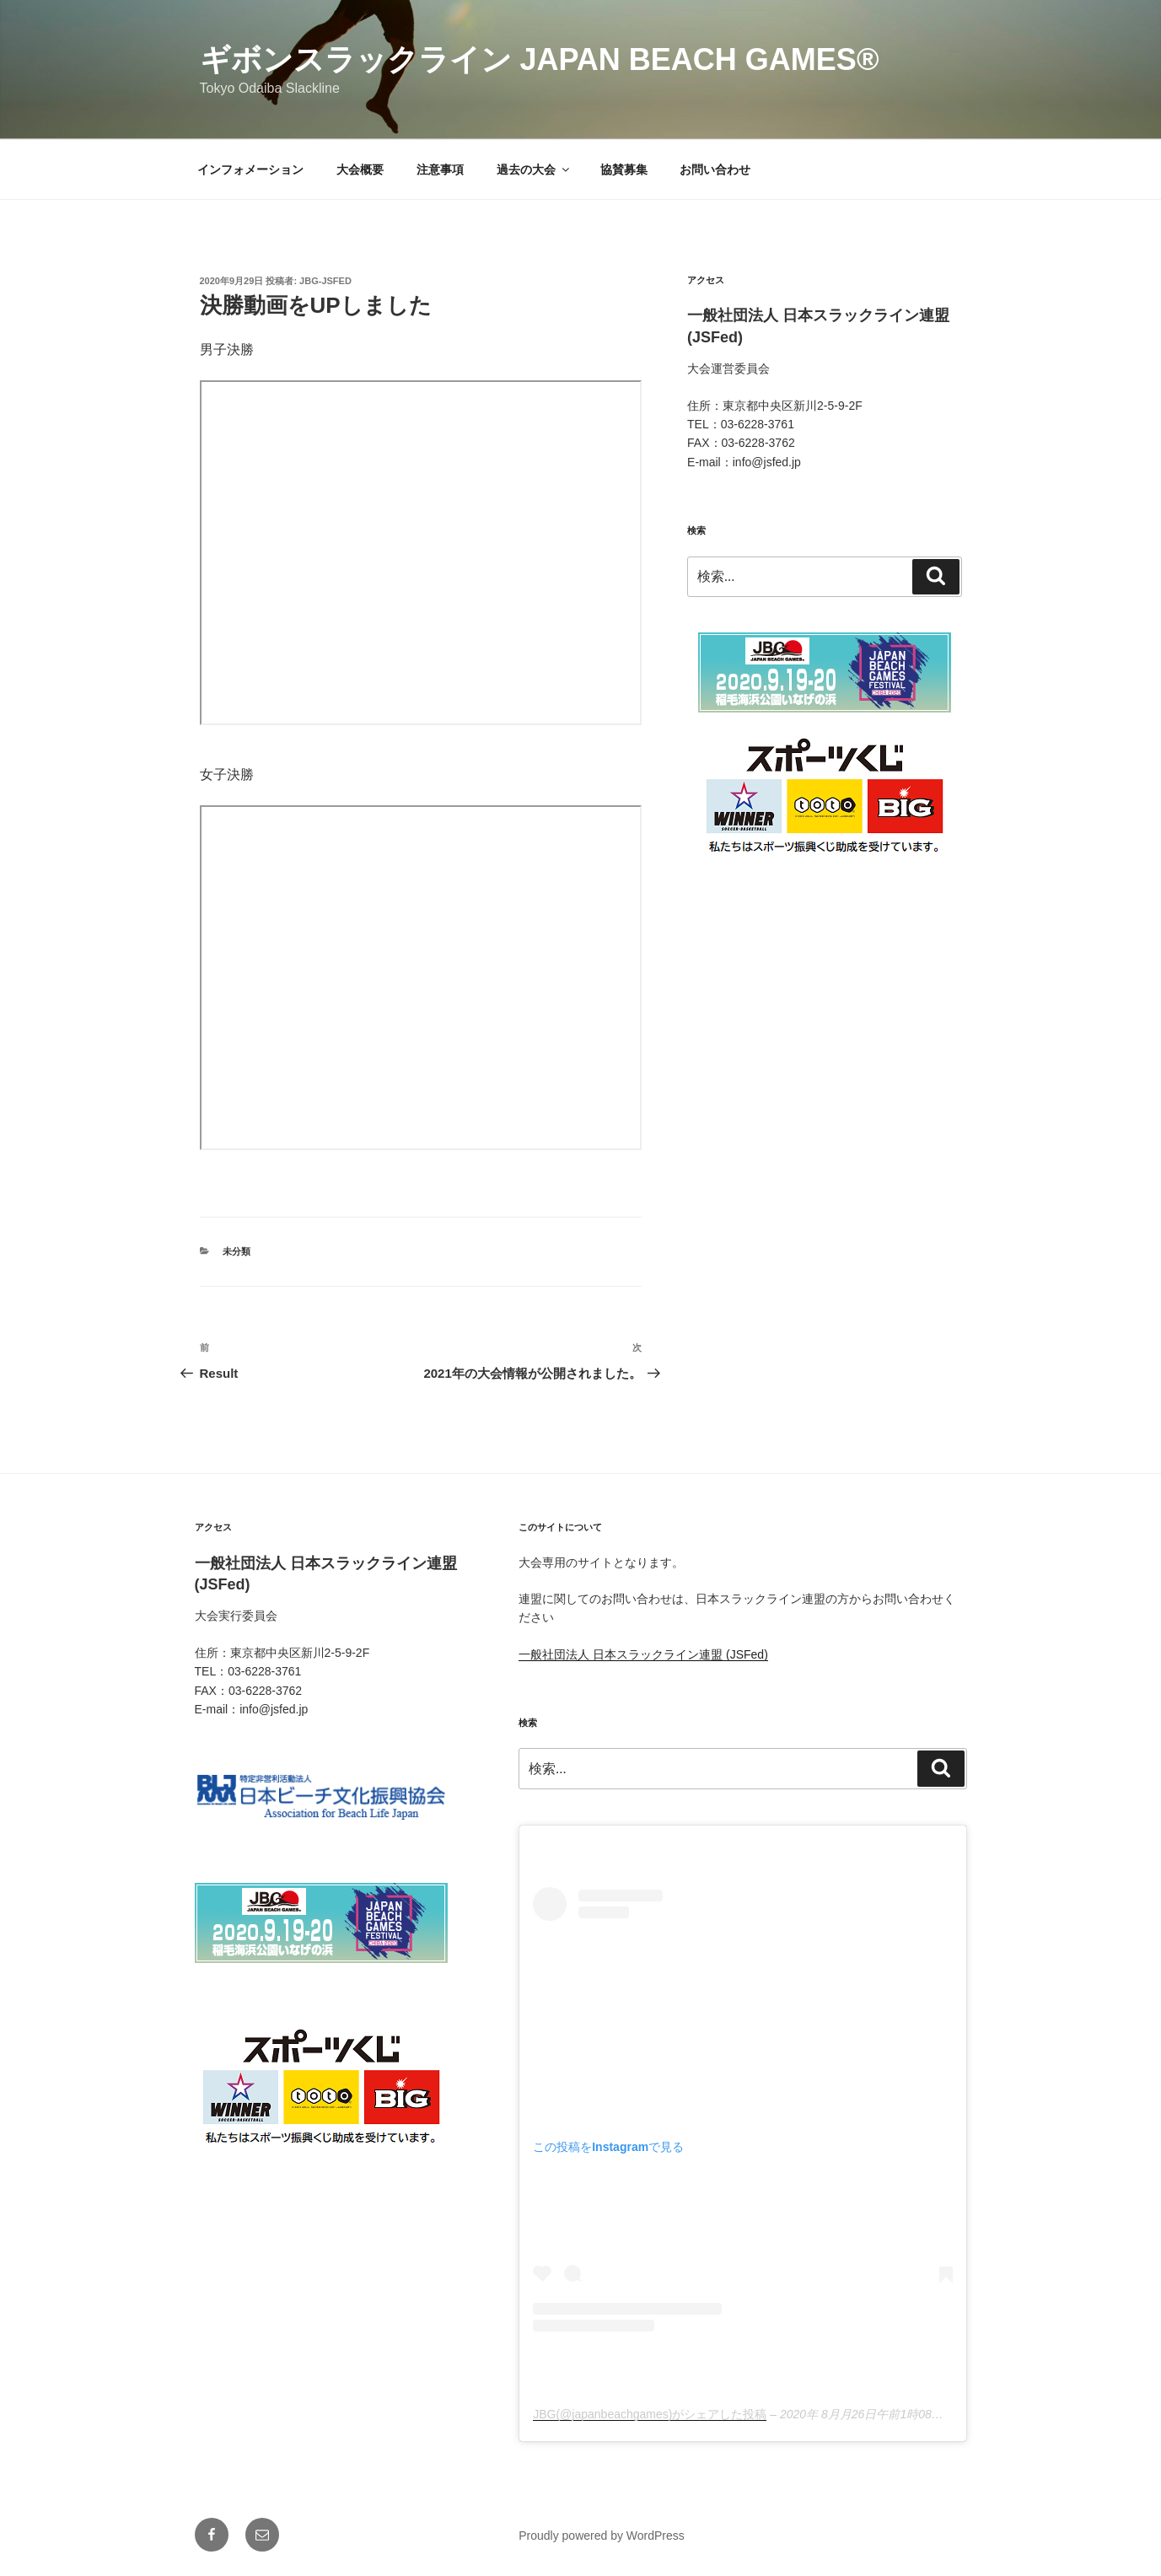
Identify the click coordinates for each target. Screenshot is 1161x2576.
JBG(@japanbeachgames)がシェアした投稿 (649, 2414)
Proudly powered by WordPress (602, 2535)
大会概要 (360, 169)
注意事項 (440, 169)
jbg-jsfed (325, 281)
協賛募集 (624, 169)
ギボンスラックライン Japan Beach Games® (539, 59)
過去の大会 (534, 169)
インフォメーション (250, 169)
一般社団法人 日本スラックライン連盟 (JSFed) (643, 1654)
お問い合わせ (715, 169)
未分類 (236, 1251)
